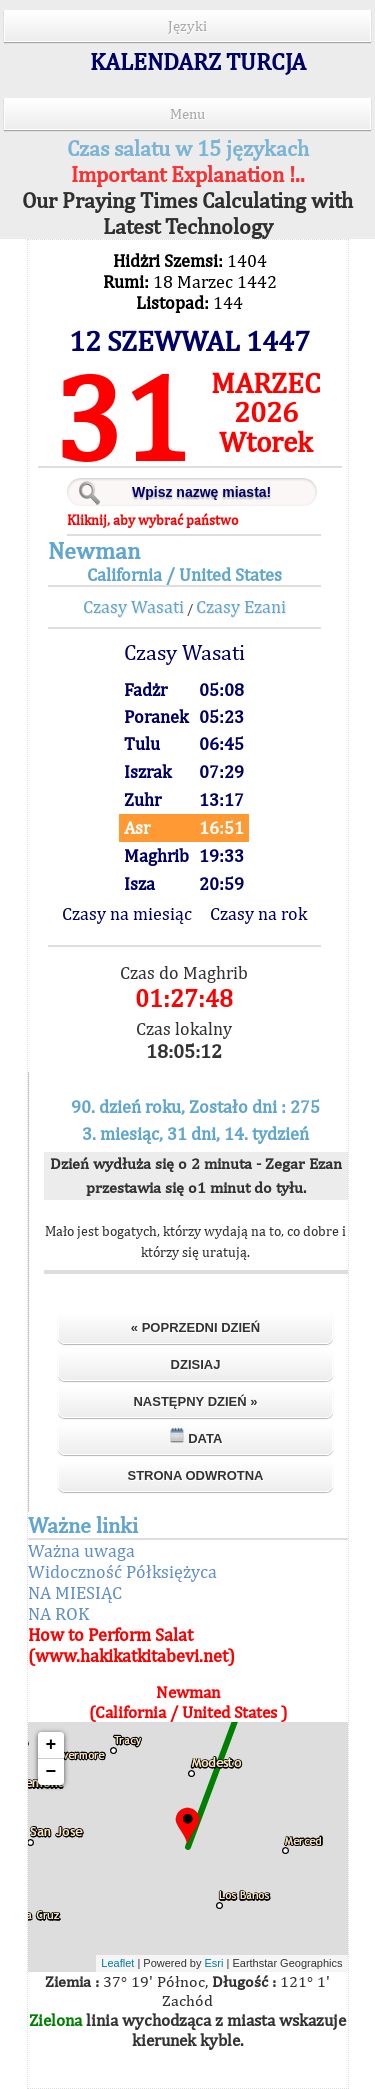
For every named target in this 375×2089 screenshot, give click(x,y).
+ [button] (51, 1745)
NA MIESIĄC (75, 1592)
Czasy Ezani (241, 606)
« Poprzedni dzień (195, 1327)
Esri (214, 1963)
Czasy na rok (258, 913)
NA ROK (58, 1613)
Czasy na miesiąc (127, 913)
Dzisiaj (196, 1364)
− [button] (51, 1772)
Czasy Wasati (133, 606)
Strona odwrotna (195, 1475)
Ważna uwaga (81, 1550)
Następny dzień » (195, 1401)
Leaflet (117, 1963)
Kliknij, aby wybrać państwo (152, 520)
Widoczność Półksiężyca (122, 1571)
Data (196, 1436)
